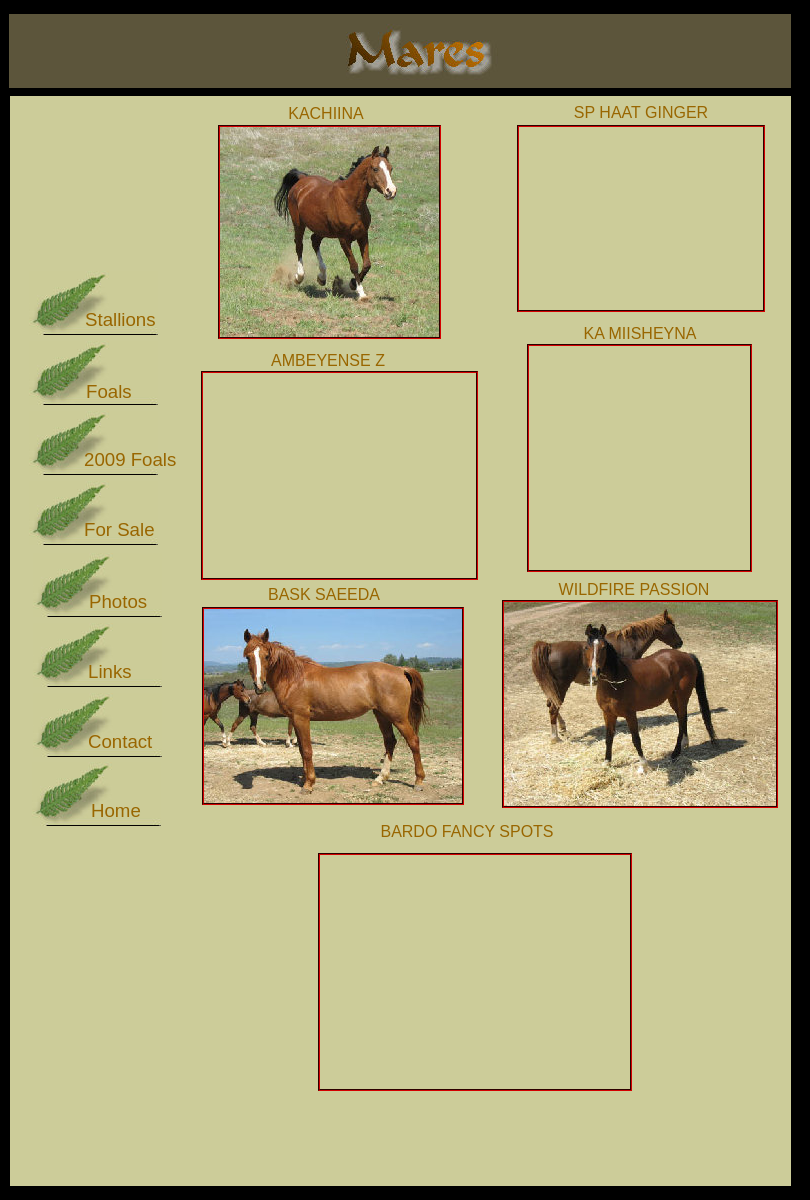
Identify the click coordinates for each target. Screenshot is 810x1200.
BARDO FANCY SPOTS (466, 831)
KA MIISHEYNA (640, 333)
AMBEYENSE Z (328, 360)
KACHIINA (326, 113)
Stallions (120, 319)
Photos (118, 601)
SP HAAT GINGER (641, 112)
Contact (120, 741)
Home (116, 810)
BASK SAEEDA (324, 594)
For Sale (119, 529)
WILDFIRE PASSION (634, 589)
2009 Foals (130, 459)
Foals (109, 391)
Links (110, 671)
